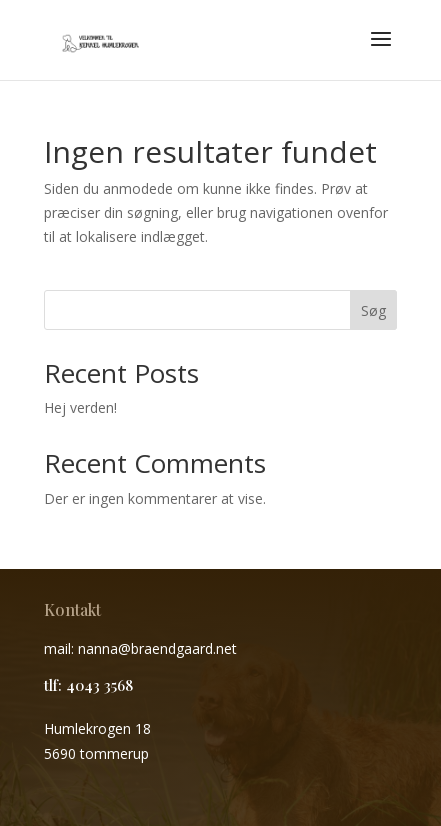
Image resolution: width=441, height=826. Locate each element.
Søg (373, 310)
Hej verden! (80, 407)
